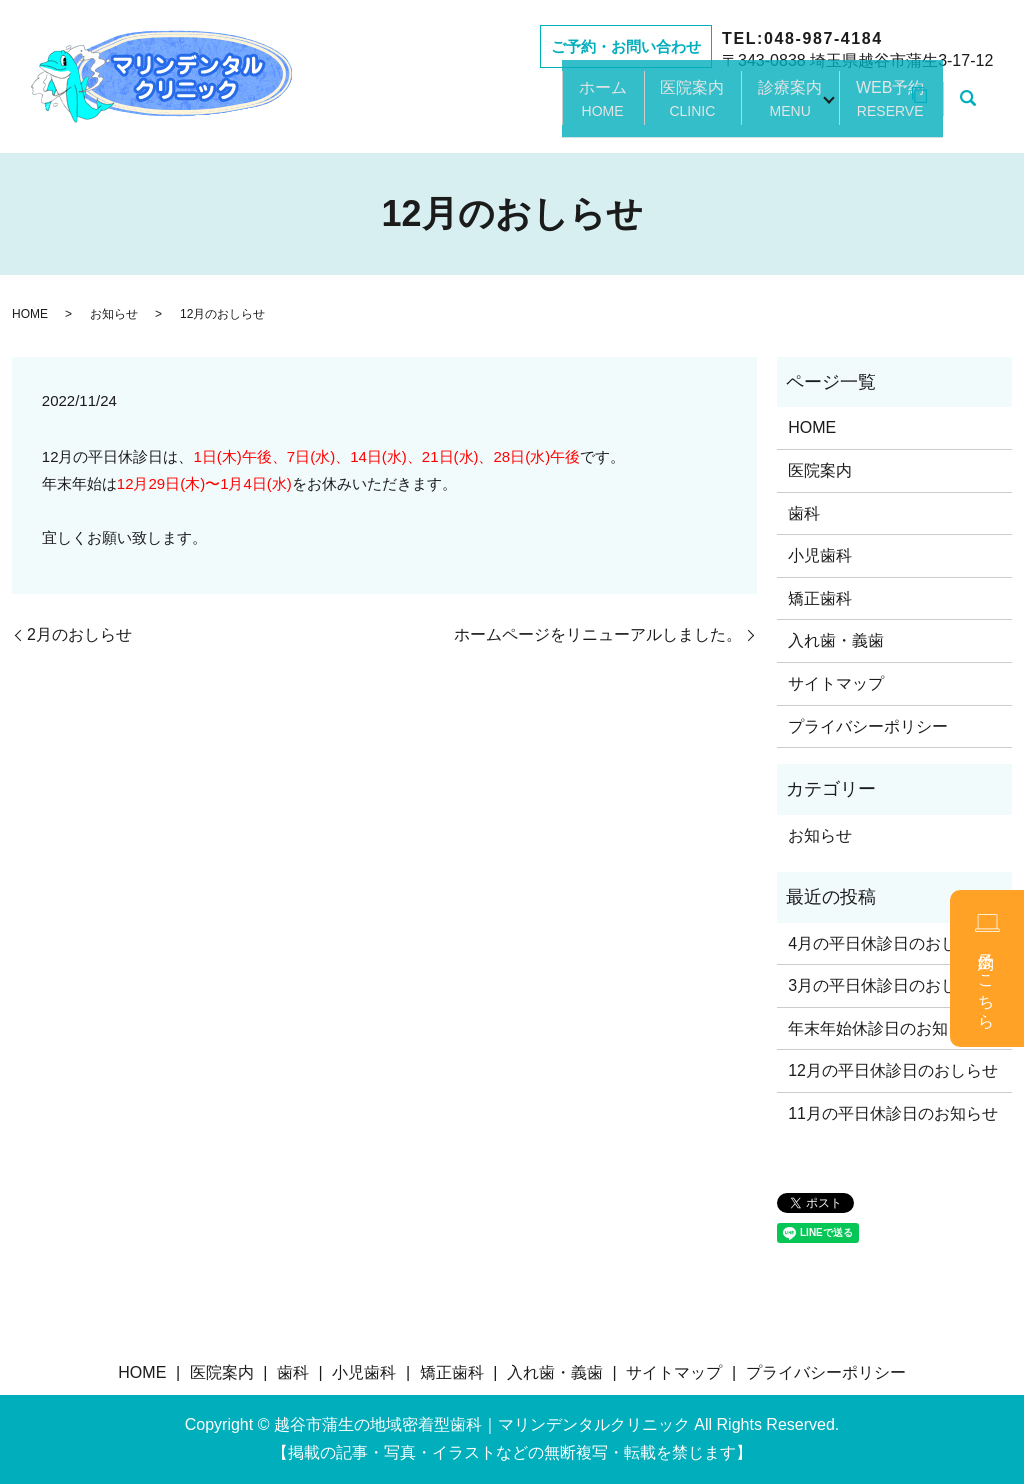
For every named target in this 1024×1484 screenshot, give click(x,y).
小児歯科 (820, 555)
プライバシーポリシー (868, 726)
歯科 (804, 513)
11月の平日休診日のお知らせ (893, 1113)
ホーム (536, 110)
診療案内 (752, 110)
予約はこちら (987, 968)
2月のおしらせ (79, 634)
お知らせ (114, 314)
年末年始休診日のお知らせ (884, 1028)
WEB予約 (866, 110)
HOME (30, 314)
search (968, 110)
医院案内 (640, 110)
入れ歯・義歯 (836, 640)
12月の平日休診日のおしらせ (893, 1070)
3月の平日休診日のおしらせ (888, 985)
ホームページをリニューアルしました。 (598, 634)
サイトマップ (836, 683)
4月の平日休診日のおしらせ (888, 943)
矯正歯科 (820, 598)
